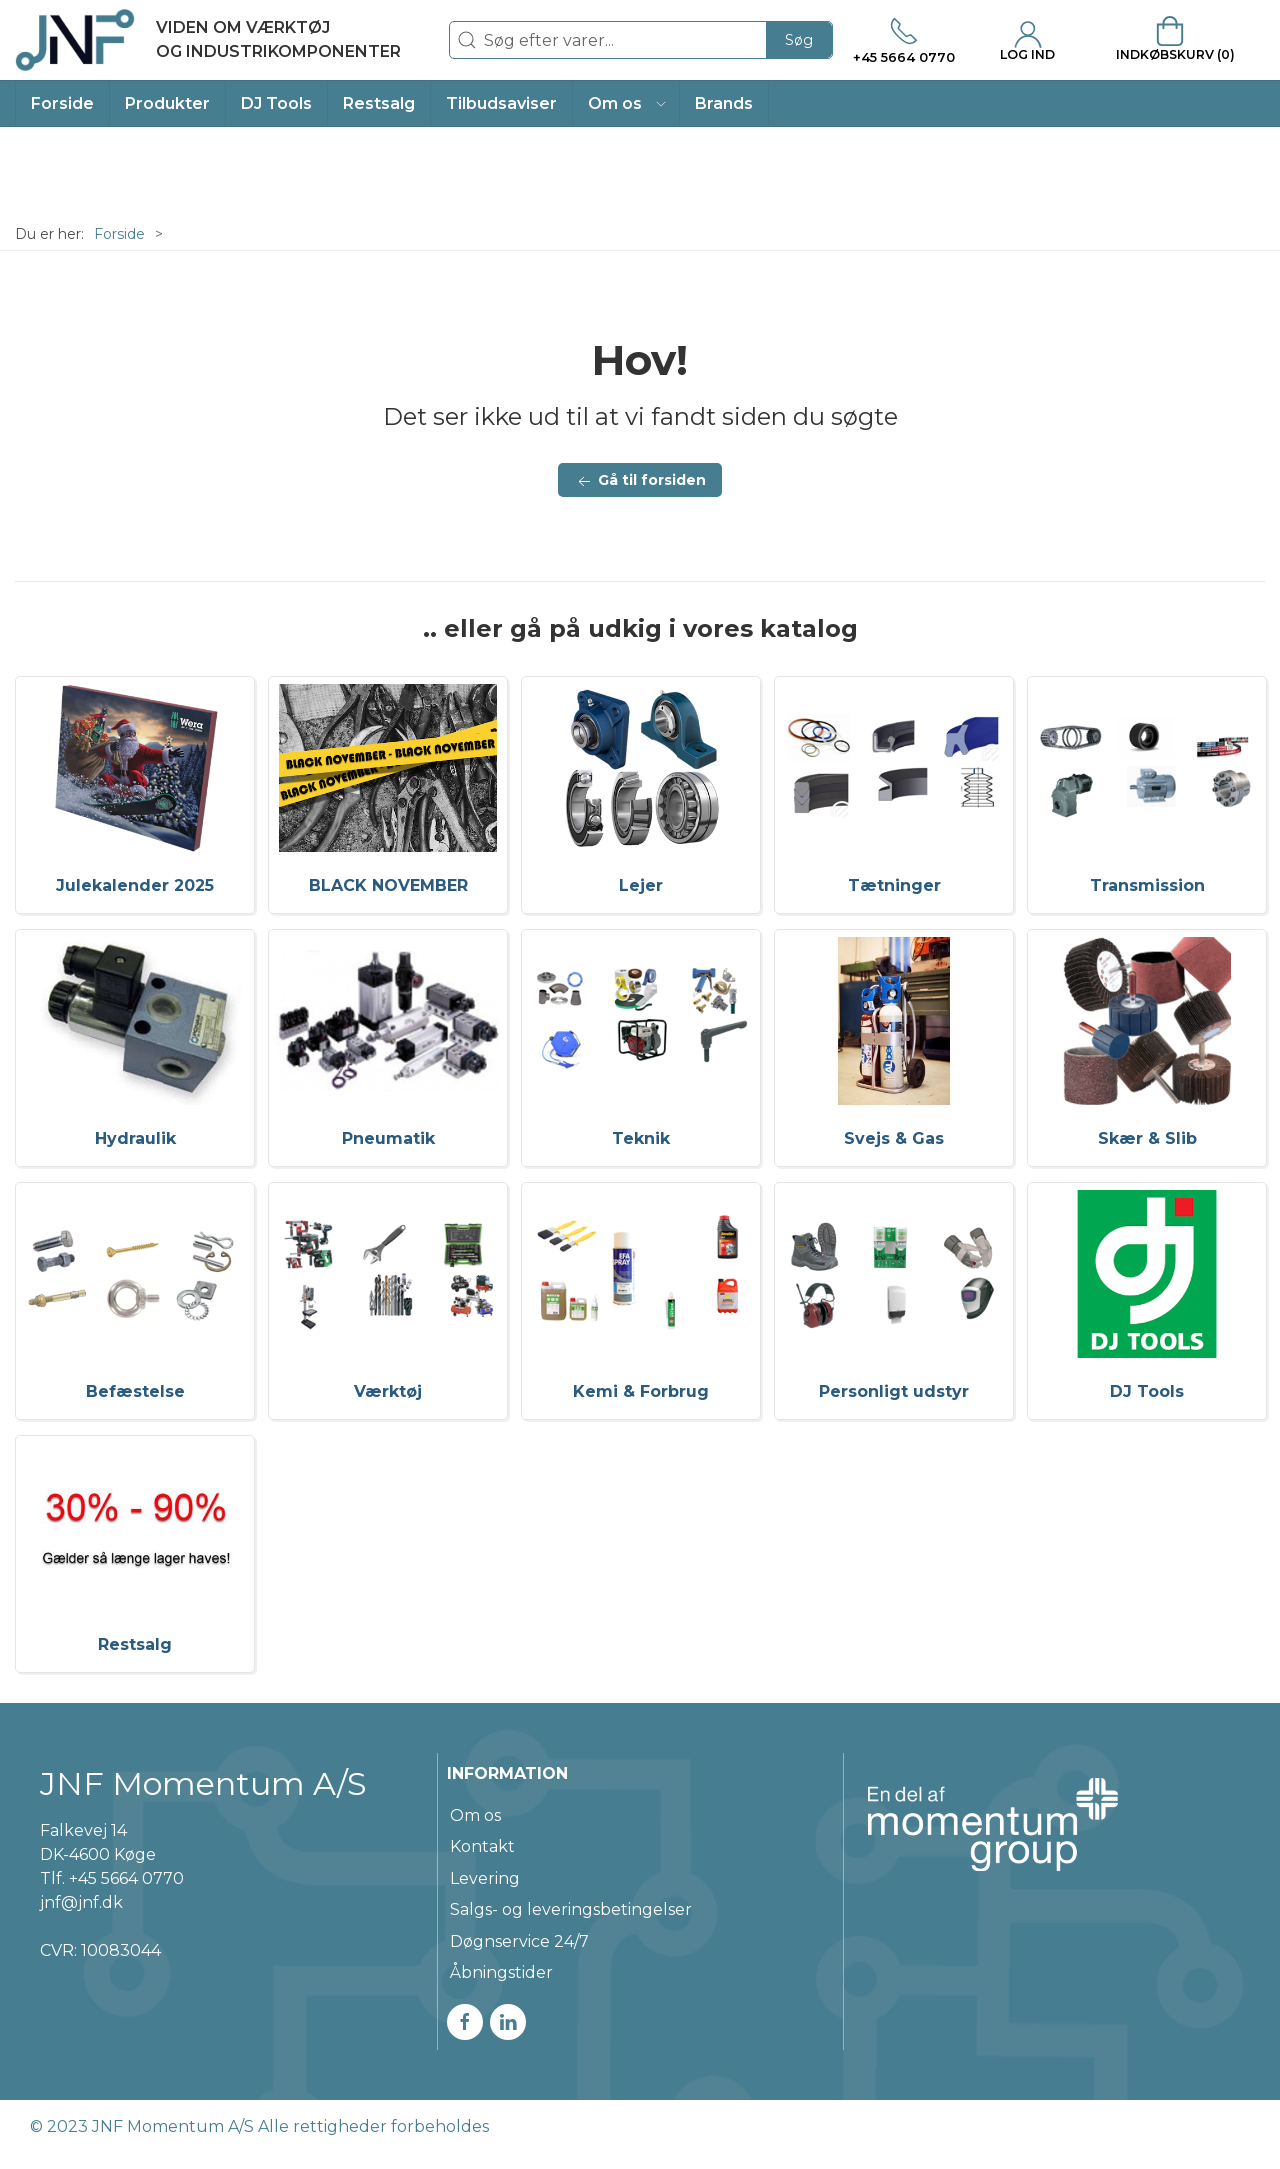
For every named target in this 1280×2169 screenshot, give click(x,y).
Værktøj (388, 1391)
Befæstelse (135, 1391)
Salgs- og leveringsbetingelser (571, 1909)
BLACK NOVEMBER (388, 885)
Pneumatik (388, 1138)
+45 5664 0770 (126, 1878)
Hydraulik (135, 1138)
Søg (799, 40)
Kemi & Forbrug (641, 1391)
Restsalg (135, 1644)
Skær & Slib (1147, 1138)
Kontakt (482, 1846)
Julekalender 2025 (135, 885)
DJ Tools (1147, 1391)
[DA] (208, 40)
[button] (626, 103)
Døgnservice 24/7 (519, 1941)
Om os (475, 1815)
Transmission (1147, 885)
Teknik (641, 1138)
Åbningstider (501, 1972)
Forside (119, 234)
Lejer (641, 885)
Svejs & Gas (894, 1138)
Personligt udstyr (894, 1391)
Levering (485, 1878)
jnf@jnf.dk (81, 1902)
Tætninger (894, 885)
